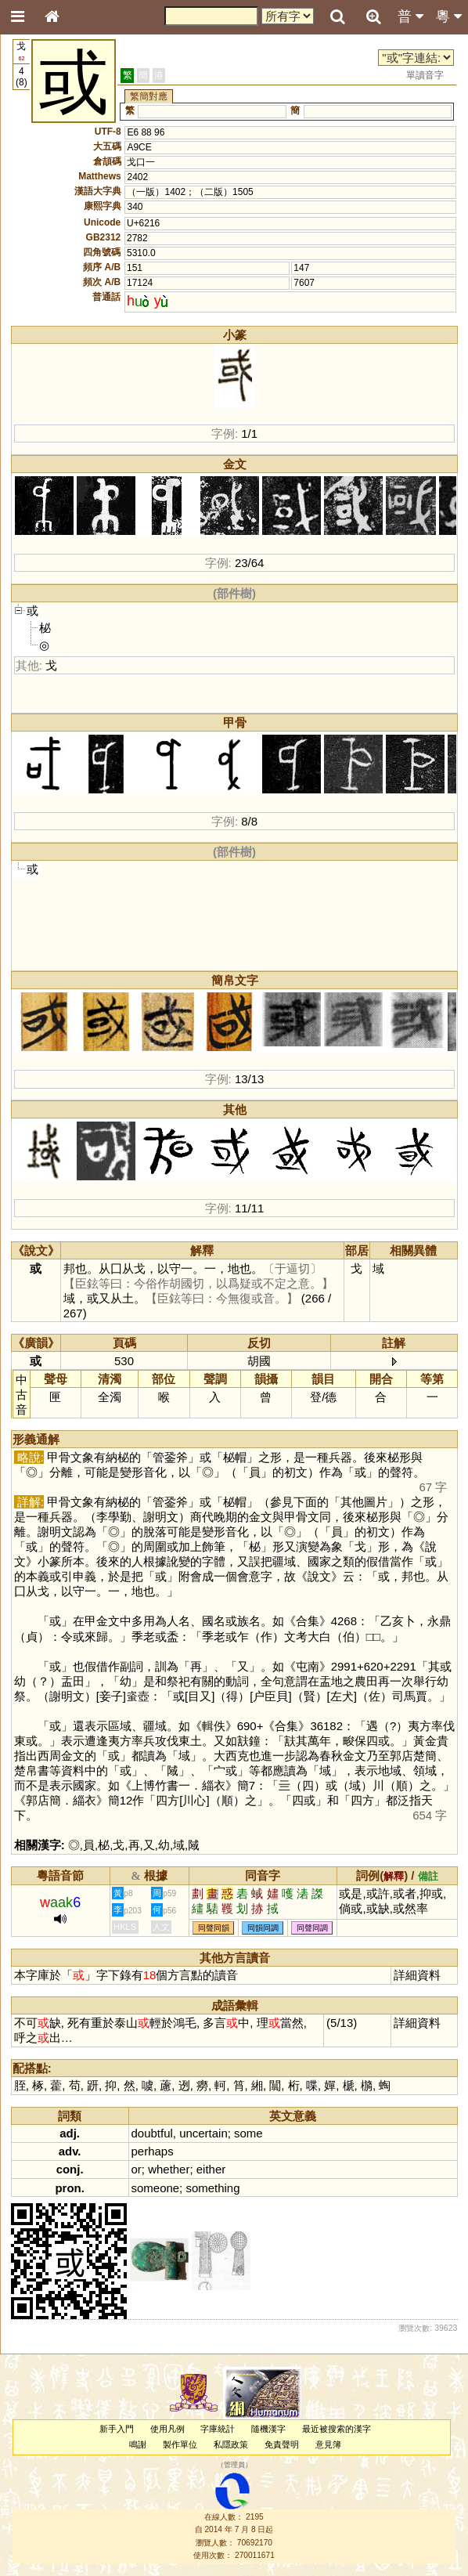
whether (168, 2169)
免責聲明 (282, 2444)
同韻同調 (263, 1928)
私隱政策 (231, 2444)
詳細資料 (417, 1975)
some (248, 2133)
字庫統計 (217, 2428)
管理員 (234, 2465)
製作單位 (180, 2444)
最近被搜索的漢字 (336, 2428)
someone (155, 2188)
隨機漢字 (268, 2428)
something (212, 2188)
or (136, 2169)
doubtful (152, 2133)
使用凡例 (167, 2428)
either (210, 2169)
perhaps (152, 2151)
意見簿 (328, 2444)
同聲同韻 (213, 1928)
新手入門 (116, 2428)
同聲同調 (312, 1928)
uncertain (203, 2133)
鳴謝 (137, 2444)
